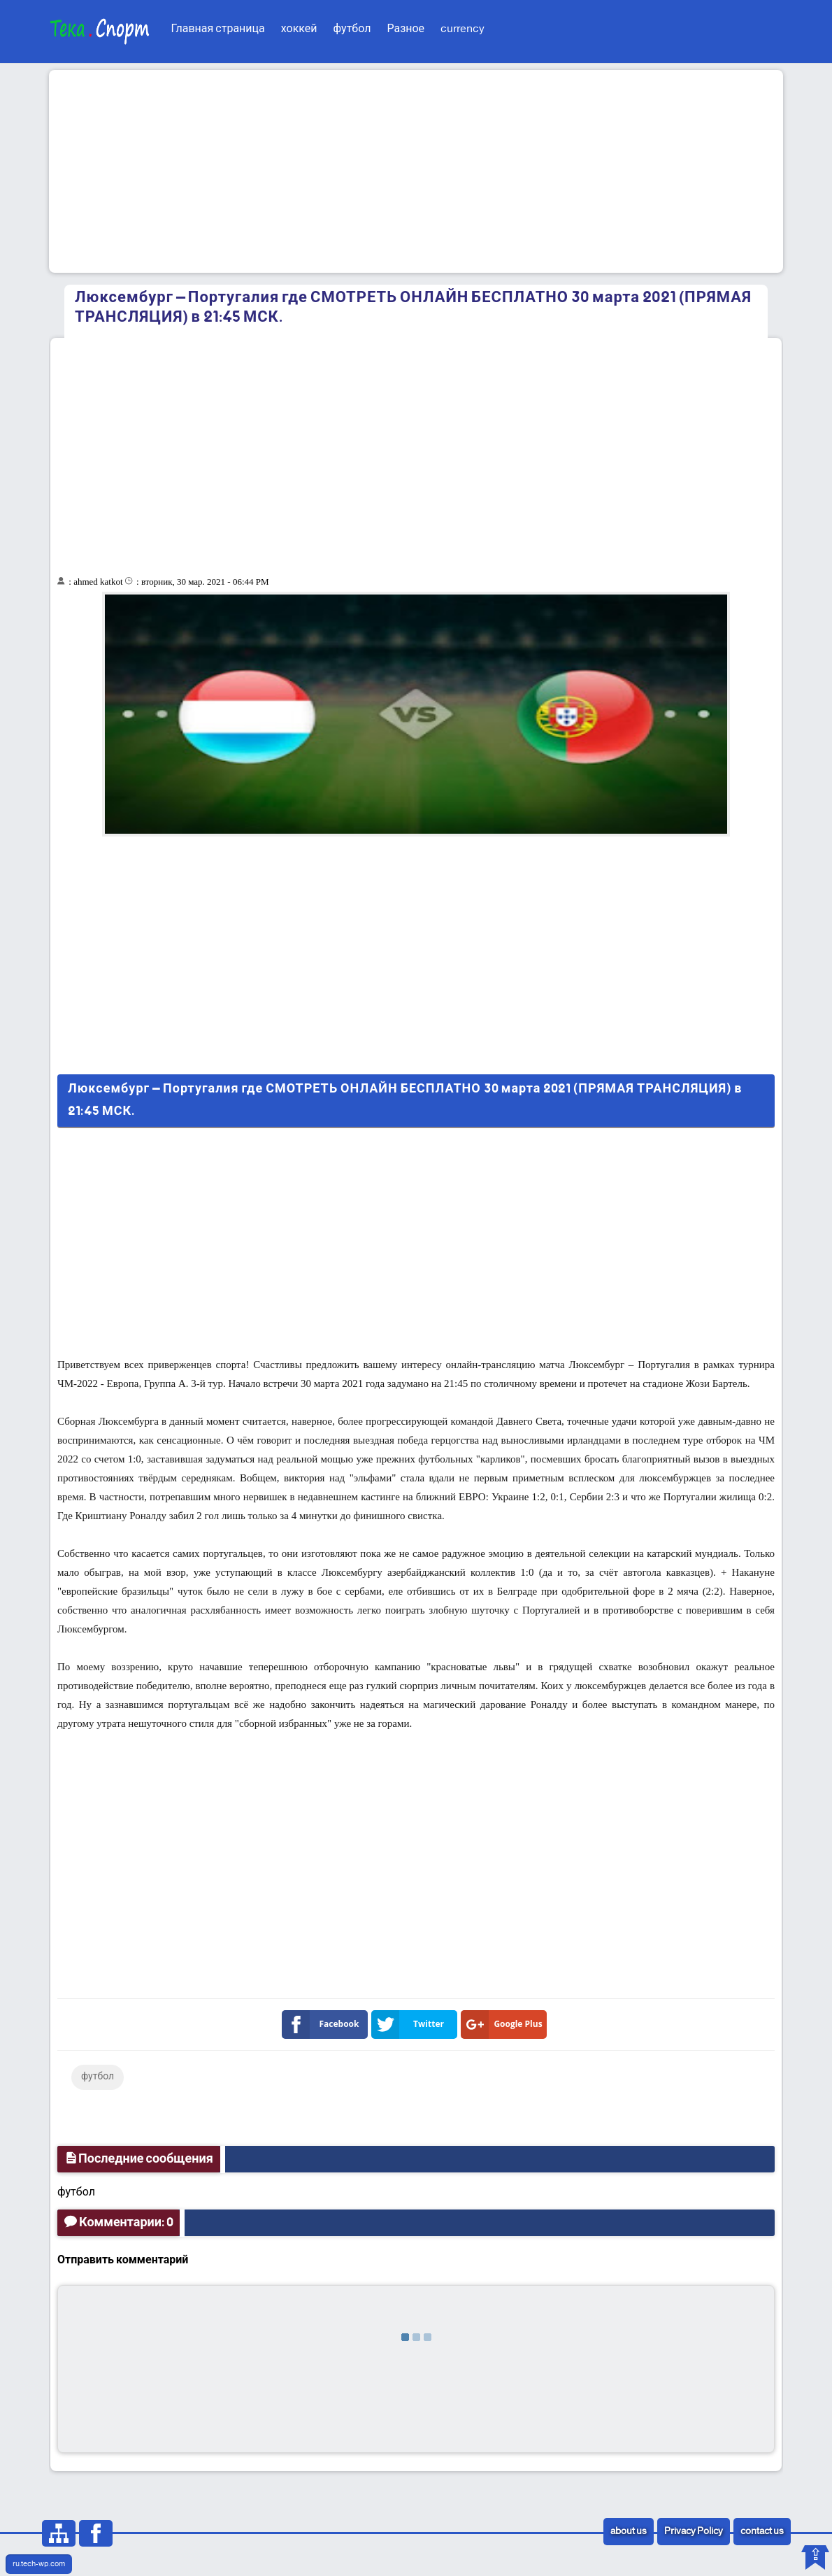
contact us (762, 2531)
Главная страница (218, 29)
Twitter (410, 2024)
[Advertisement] (416, 171)
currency (462, 29)
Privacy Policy (693, 2531)
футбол (352, 29)
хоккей (299, 29)
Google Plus (504, 2024)
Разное (405, 29)
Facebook (323, 2024)
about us (628, 2531)
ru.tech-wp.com (39, 2564)
